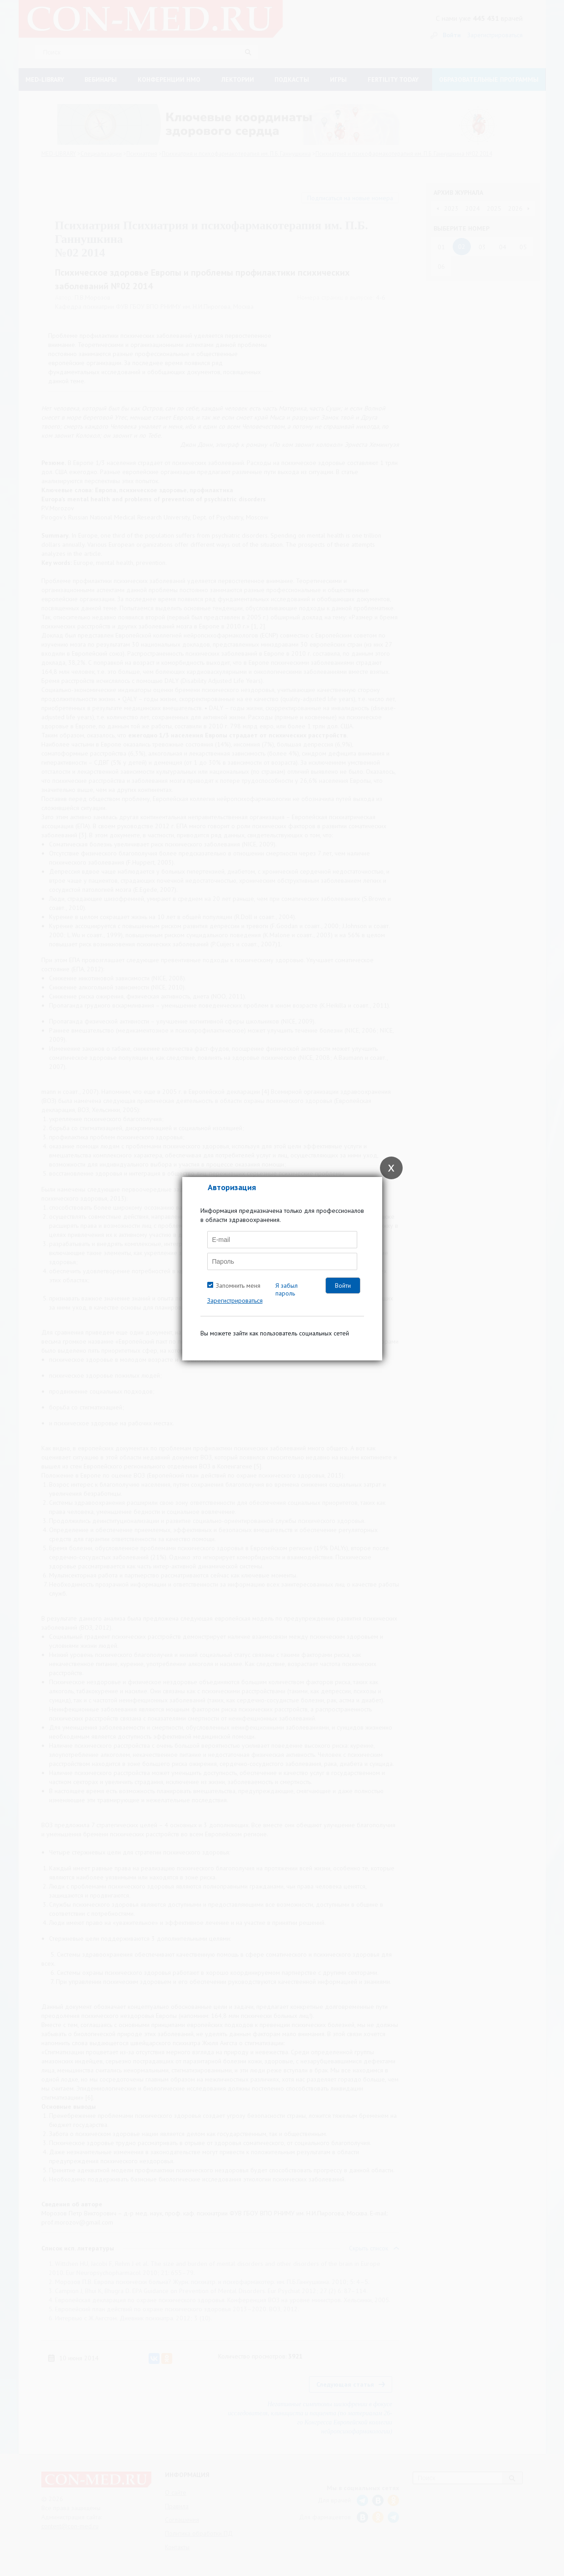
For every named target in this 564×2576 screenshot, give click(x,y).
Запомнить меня (238, 1285)
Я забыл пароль (286, 1289)
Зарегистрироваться (235, 1300)
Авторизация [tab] (232, 1187)
